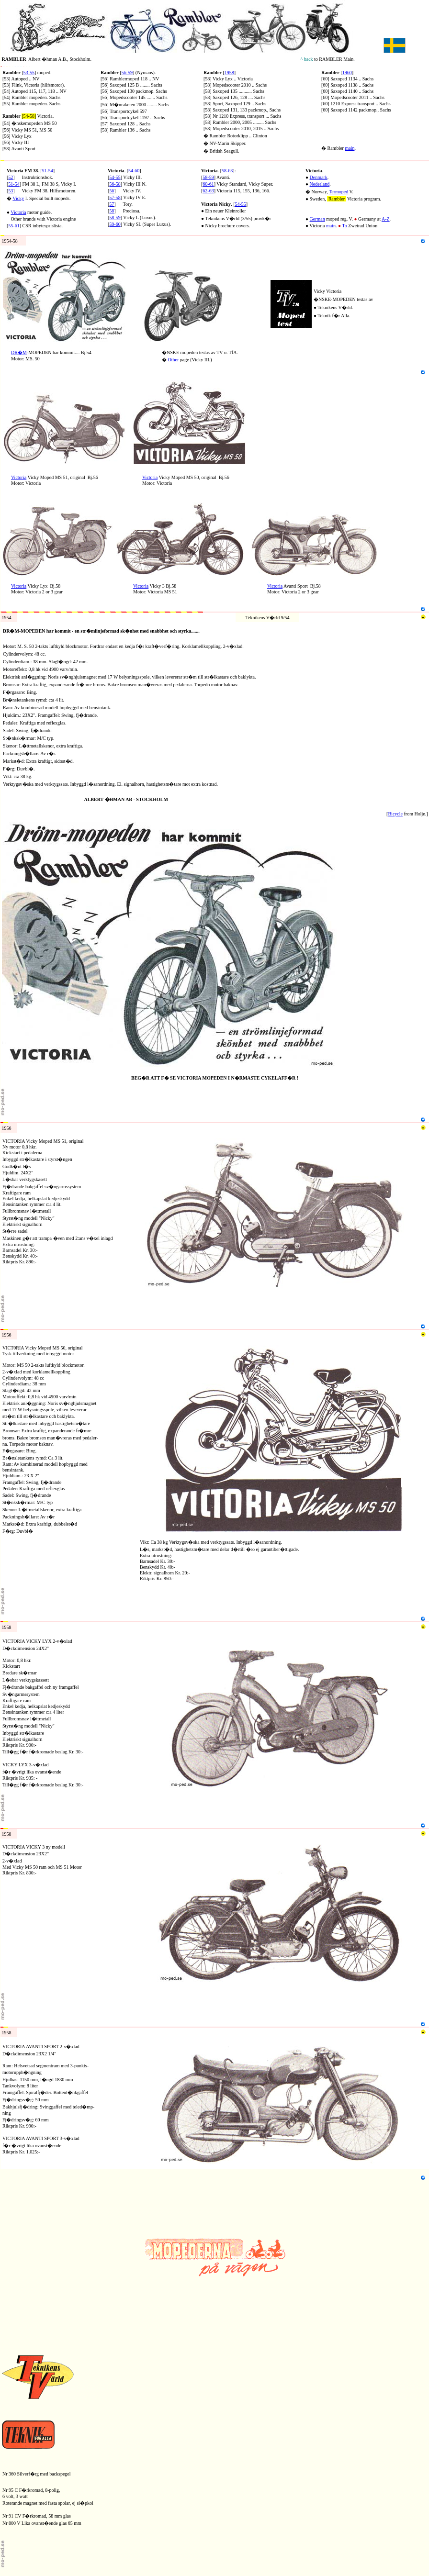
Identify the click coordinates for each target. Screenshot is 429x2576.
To (344, 225)
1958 (229, 72)
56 (111, 190)
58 (111, 210)
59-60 (114, 224)
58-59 (114, 217)
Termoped (338, 191)
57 (111, 204)
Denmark (318, 177)
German (317, 219)
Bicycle (395, 813)
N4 (3, 248)
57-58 (114, 197)
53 (10, 190)
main (349, 148)
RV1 (4, 157)
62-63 (208, 190)
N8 (3, 499)
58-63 (227, 170)
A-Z (386, 219)
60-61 (208, 184)
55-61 (13, 225)
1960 (347, 72)
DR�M (19, 352)
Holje (419, 813)
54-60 (133, 170)
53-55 (28, 72)
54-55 (240, 204)
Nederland (320, 184)
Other (173, 359)
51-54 (47, 170)
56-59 (127, 72)
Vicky (18, 198)
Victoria (18, 212)
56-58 (114, 184)
